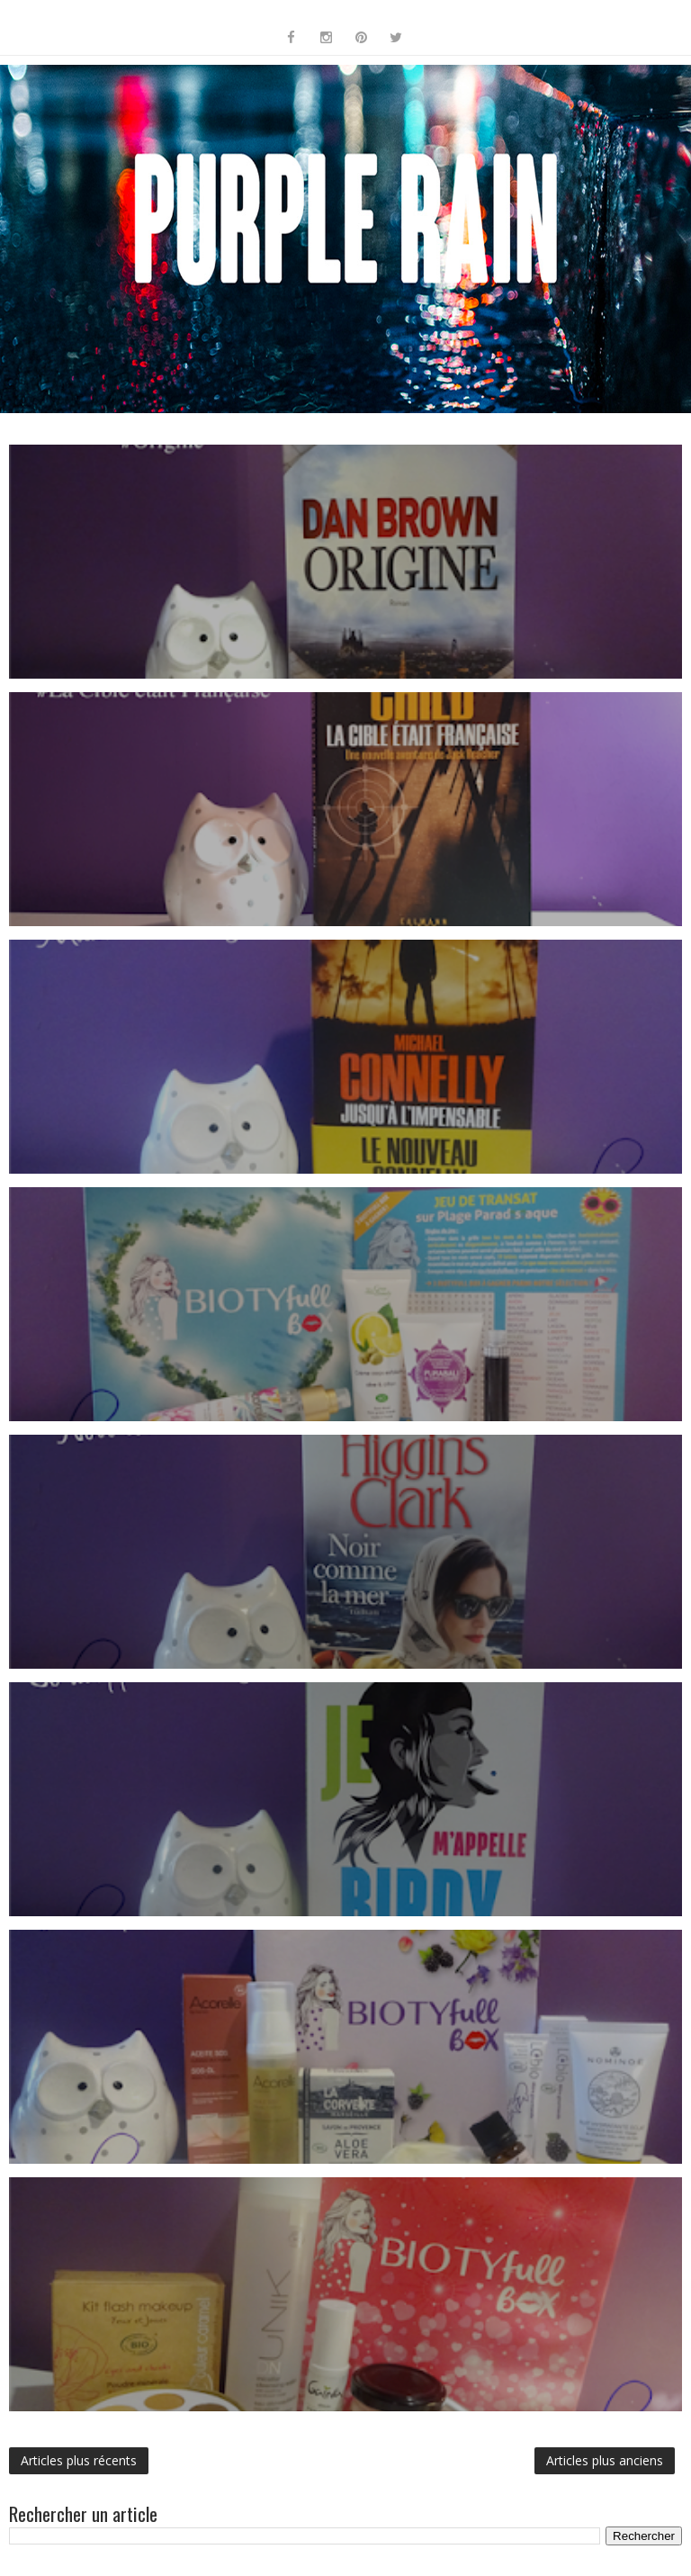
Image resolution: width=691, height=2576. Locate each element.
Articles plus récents (79, 2460)
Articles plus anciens (604, 2460)
